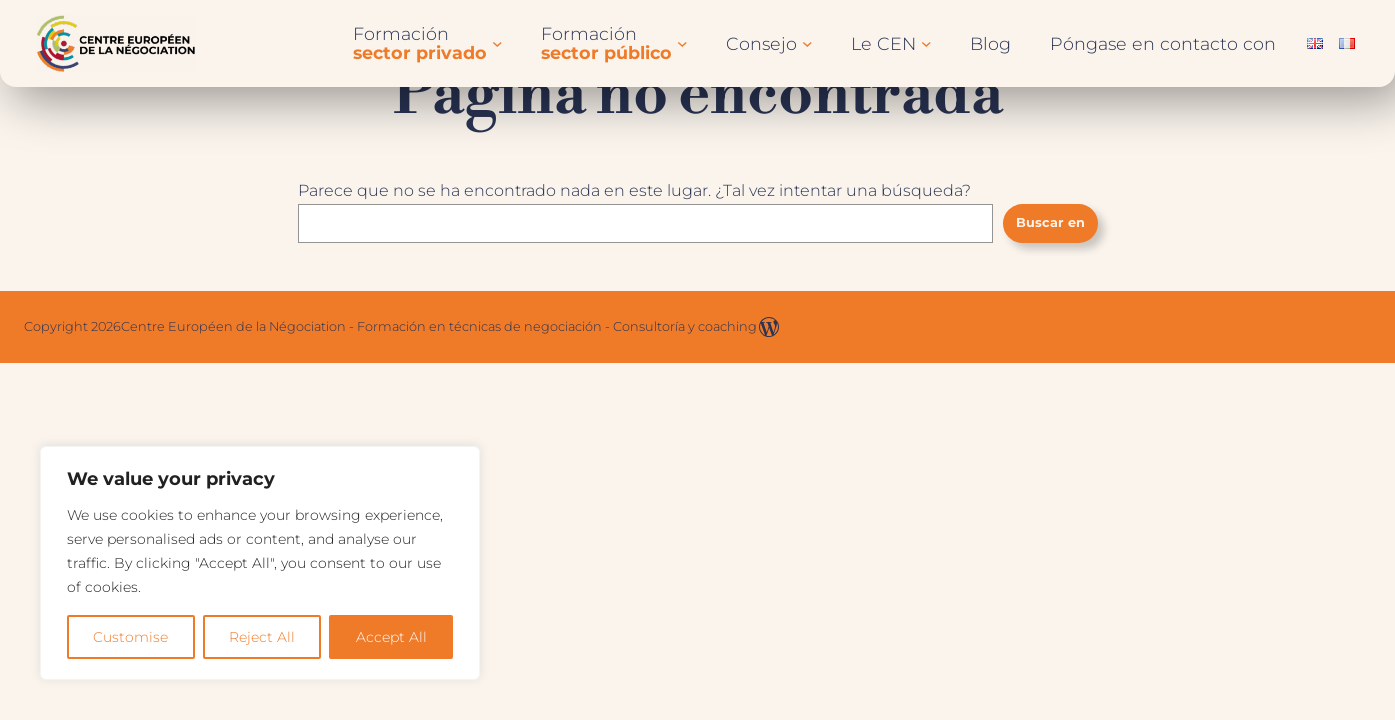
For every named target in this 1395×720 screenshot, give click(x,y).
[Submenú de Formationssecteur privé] (497, 43)
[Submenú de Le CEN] (926, 43)
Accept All (391, 637)
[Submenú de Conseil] (807, 43)
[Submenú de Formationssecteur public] (682, 43)
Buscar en (1050, 222)
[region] (260, 563)
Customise (130, 637)
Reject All (262, 637)
